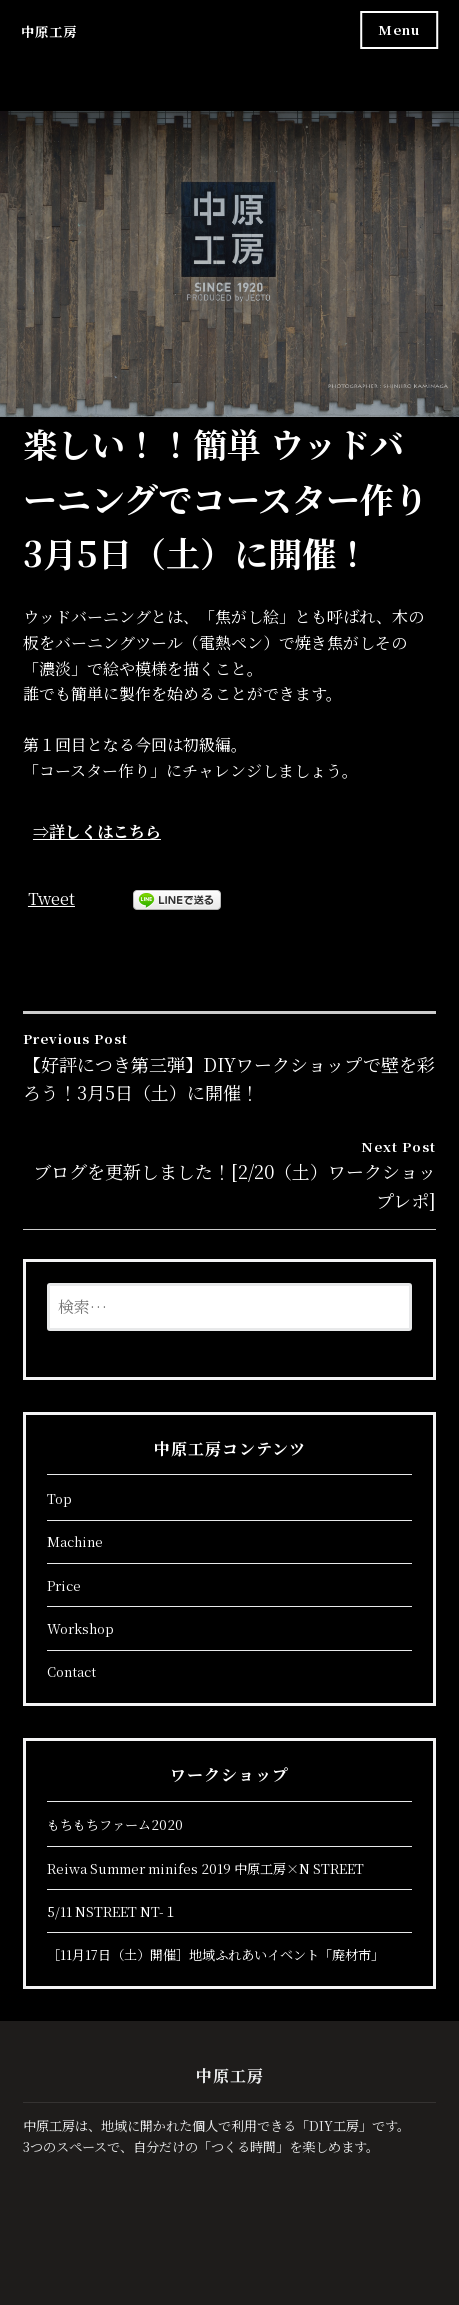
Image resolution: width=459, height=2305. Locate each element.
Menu (399, 29)
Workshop (80, 1628)
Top (59, 1498)
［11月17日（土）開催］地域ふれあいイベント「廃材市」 (215, 1954)
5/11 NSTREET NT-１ (112, 1911)
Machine (75, 1541)
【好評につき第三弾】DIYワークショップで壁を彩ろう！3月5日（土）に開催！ (229, 1066)
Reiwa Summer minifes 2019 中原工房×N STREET (205, 1868)
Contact (71, 1671)
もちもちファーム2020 (115, 1824)
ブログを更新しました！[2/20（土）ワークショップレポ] (229, 1174)
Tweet (51, 898)
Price (64, 1585)
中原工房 (49, 31)
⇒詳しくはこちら (97, 831)
